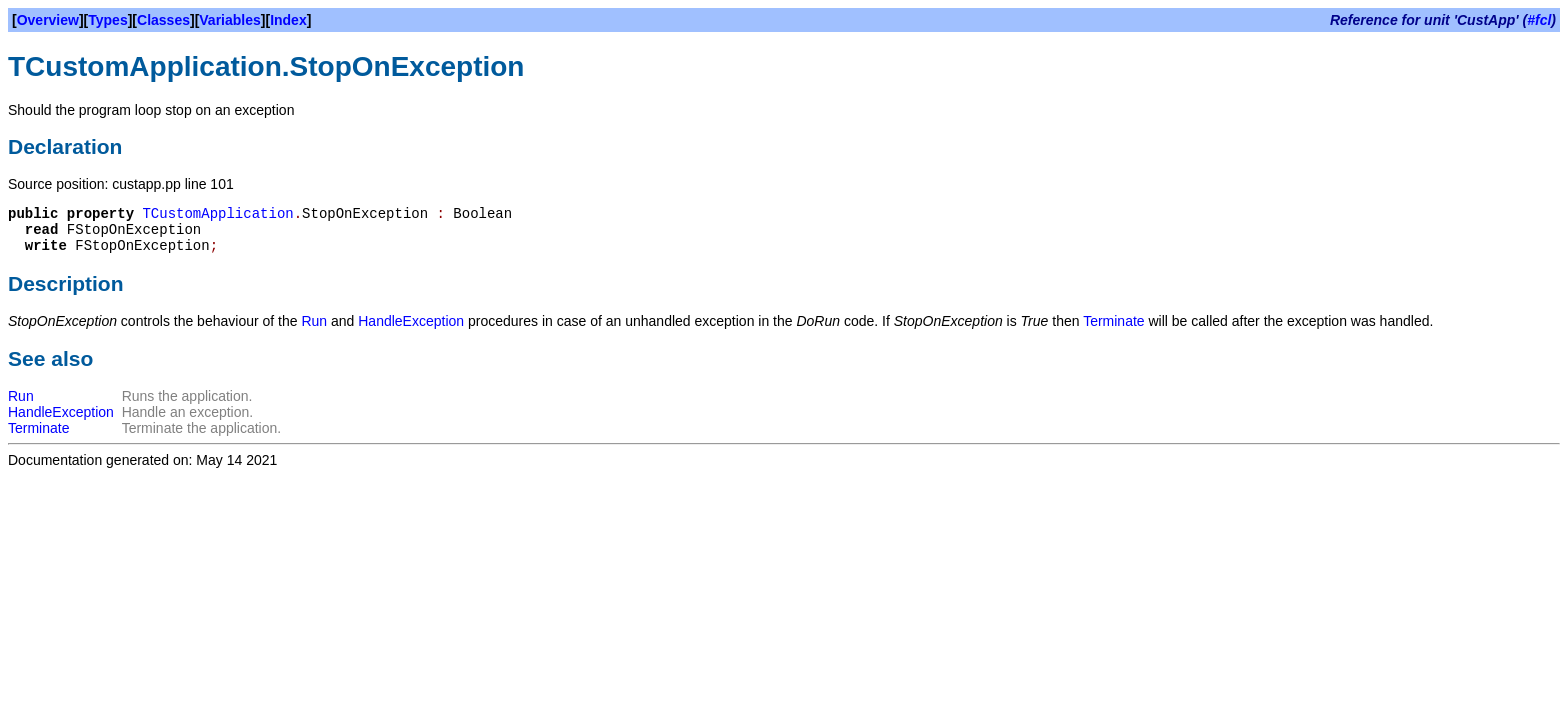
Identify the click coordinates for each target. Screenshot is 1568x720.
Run (314, 321)
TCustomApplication (217, 214)
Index (288, 20)
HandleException (411, 321)
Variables (230, 20)
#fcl (1539, 20)
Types (107, 20)
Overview (48, 20)
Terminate (1113, 321)
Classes (163, 20)
